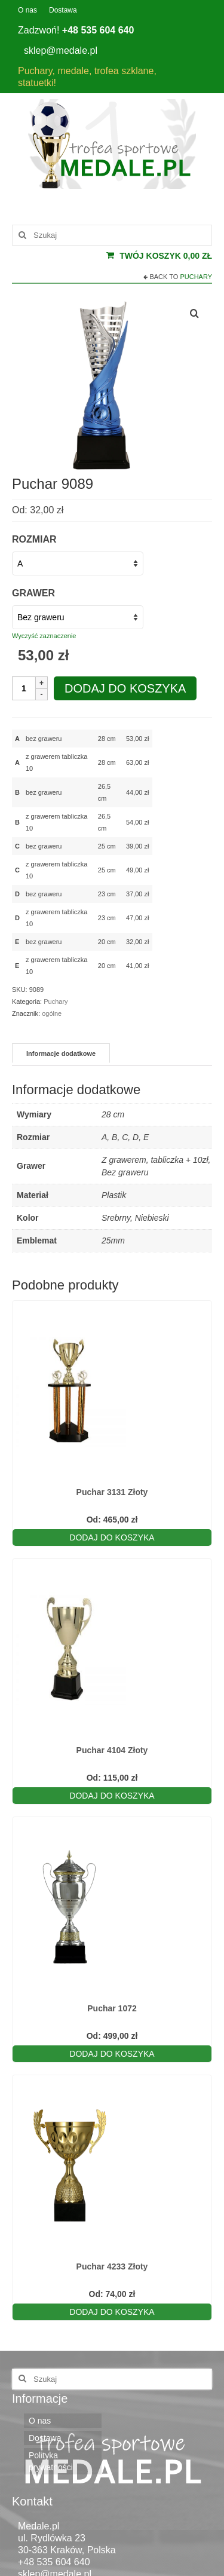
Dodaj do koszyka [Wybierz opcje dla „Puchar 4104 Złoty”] (111, 1795)
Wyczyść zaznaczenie (44, 635)
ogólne (52, 1013)
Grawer (33, 593)
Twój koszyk (159, 256)
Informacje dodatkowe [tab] (61, 1053)
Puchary (196, 276)
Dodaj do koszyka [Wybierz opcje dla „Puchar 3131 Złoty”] (111, 1537)
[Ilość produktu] (24, 688)
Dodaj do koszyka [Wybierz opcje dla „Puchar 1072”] (111, 2054)
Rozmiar (34, 539)
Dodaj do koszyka (125, 688)
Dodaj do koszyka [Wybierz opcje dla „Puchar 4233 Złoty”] (111, 2312)
